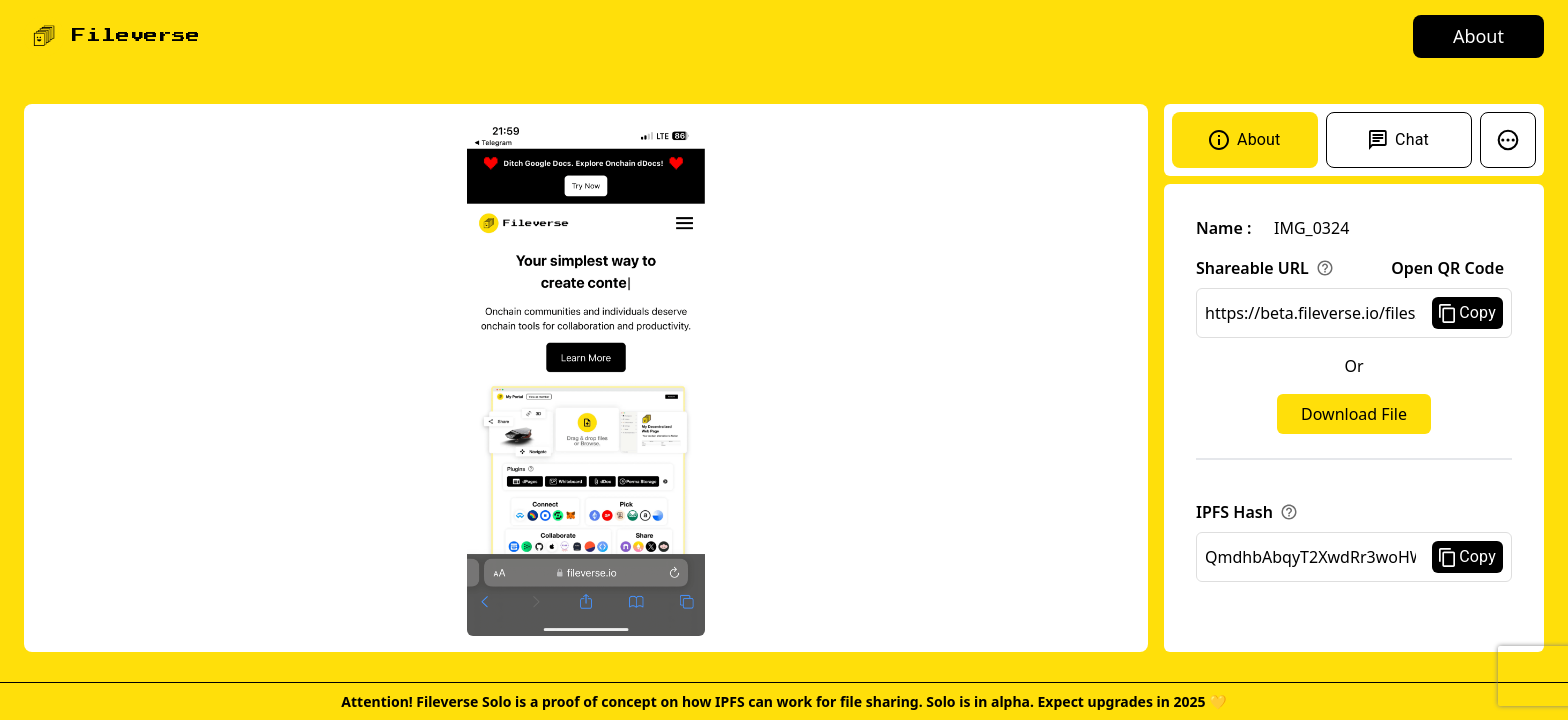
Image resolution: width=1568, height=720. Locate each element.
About (1478, 36)
